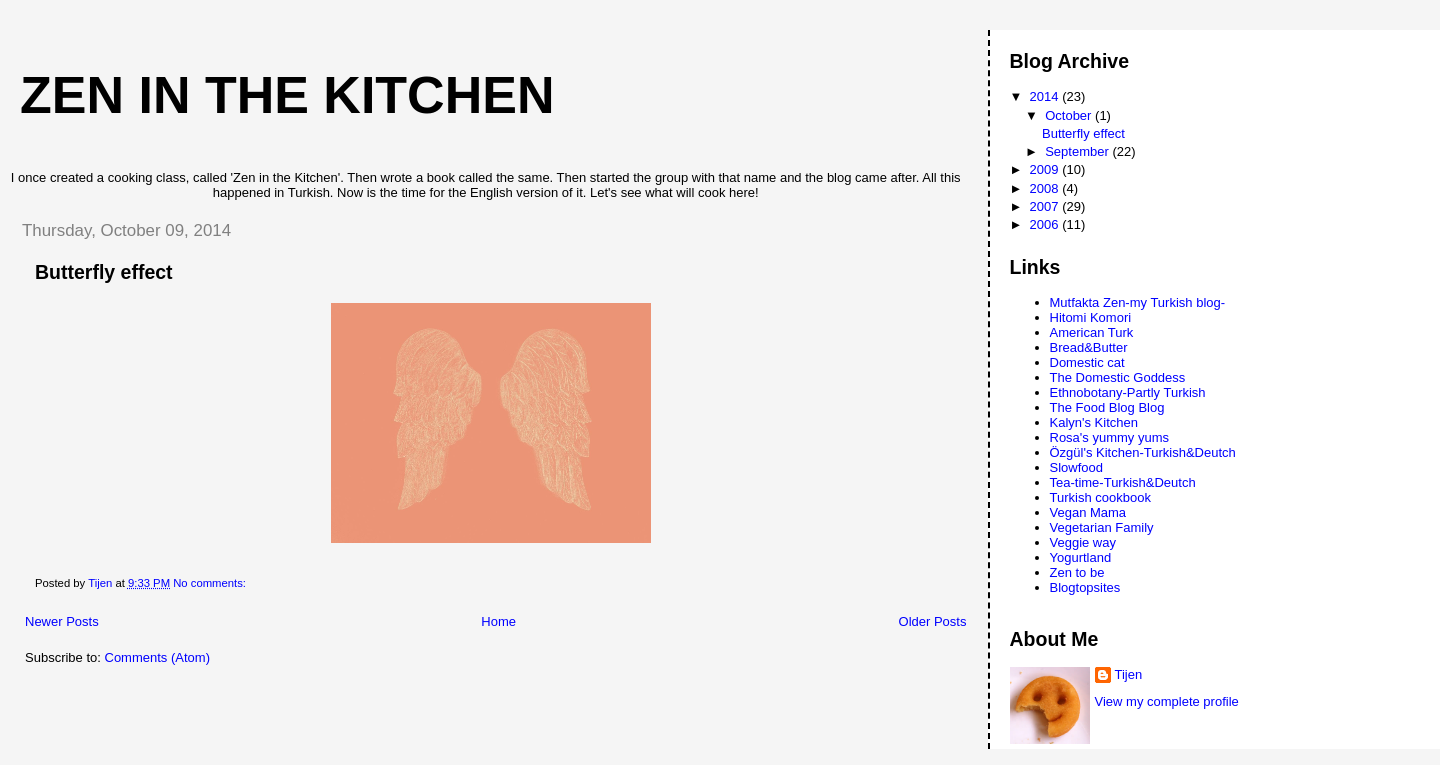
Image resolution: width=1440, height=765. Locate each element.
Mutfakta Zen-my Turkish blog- (1138, 302)
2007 (1046, 206)
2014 (1046, 96)
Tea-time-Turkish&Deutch (1123, 482)
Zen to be (1077, 572)
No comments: (211, 583)
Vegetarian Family (1102, 527)
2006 (1046, 224)
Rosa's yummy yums (1110, 437)
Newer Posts (62, 621)
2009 (1046, 169)
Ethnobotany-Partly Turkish (1128, 392)
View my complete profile (1167, 701)
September (1078, 151)
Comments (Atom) (157, 657)
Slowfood (1076, 467)
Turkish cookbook (1100, 497)
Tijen (1129, 674)
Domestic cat (1087, 362)
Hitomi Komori (1091, 317)
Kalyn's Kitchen (1094, 422)
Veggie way (1083, 542)
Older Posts (933, 621)
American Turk (1092, 332)
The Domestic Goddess (1118, 377)
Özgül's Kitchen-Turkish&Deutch (1143, 452)
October (1070, 115)
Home (498, 621)
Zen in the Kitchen (287, 95)
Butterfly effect (104, 272)
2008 (1046, 188)
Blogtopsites (1085, 587)
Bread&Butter (1089, 347)
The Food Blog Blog (1107, 407)
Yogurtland (1081, 557)
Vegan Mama (1088, 512)
